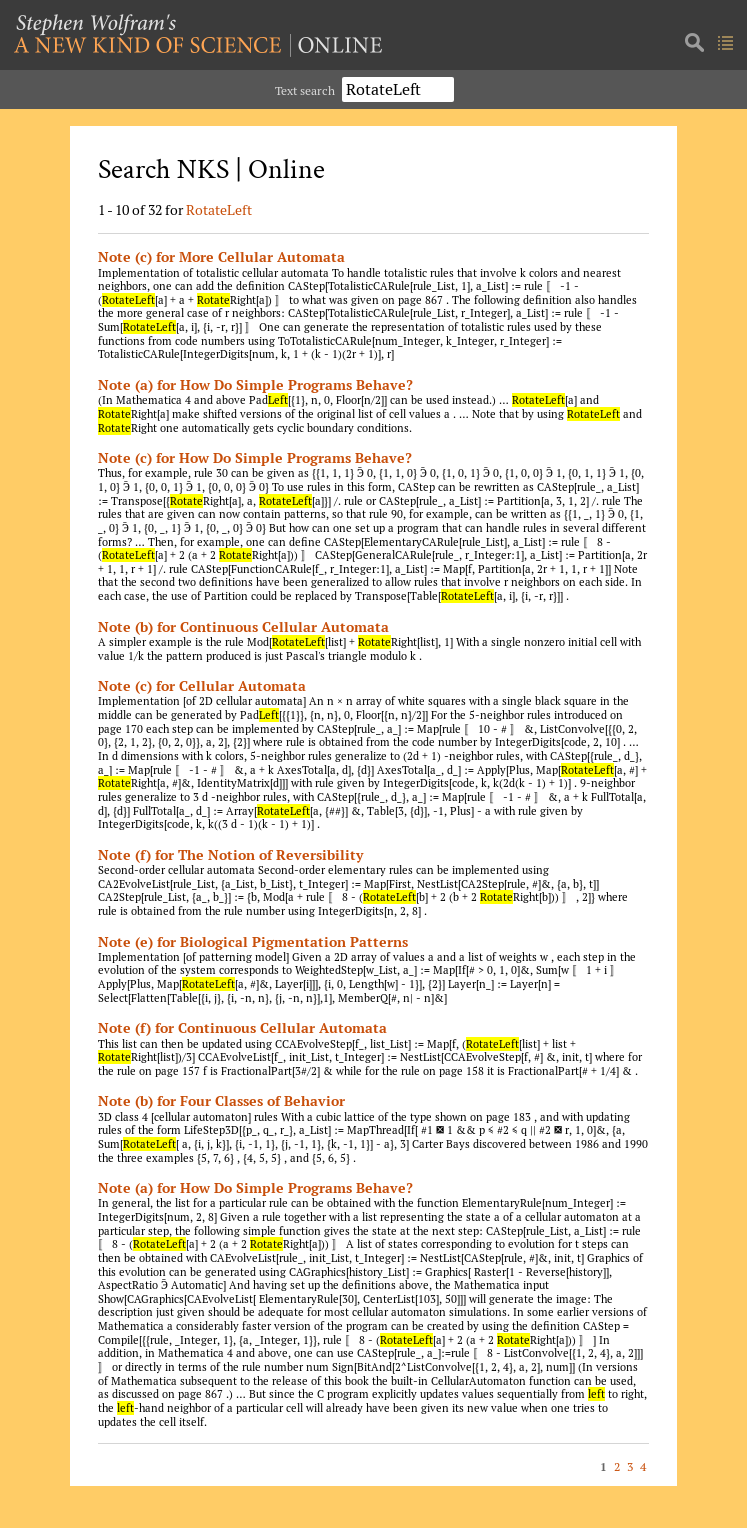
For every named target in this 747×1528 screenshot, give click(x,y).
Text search (305, 90)
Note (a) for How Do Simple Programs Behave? (255, 384)
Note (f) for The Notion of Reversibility (230, 854)
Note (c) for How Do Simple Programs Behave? (255, 457)
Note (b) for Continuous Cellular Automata (243, 626)
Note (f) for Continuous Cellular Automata (242, 1027)
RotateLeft (219, 209)
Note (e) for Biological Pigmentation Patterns (253, 941)
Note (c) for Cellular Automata (202, 685)
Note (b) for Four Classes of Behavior (221, 1100)
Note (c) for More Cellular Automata (221, 256)
